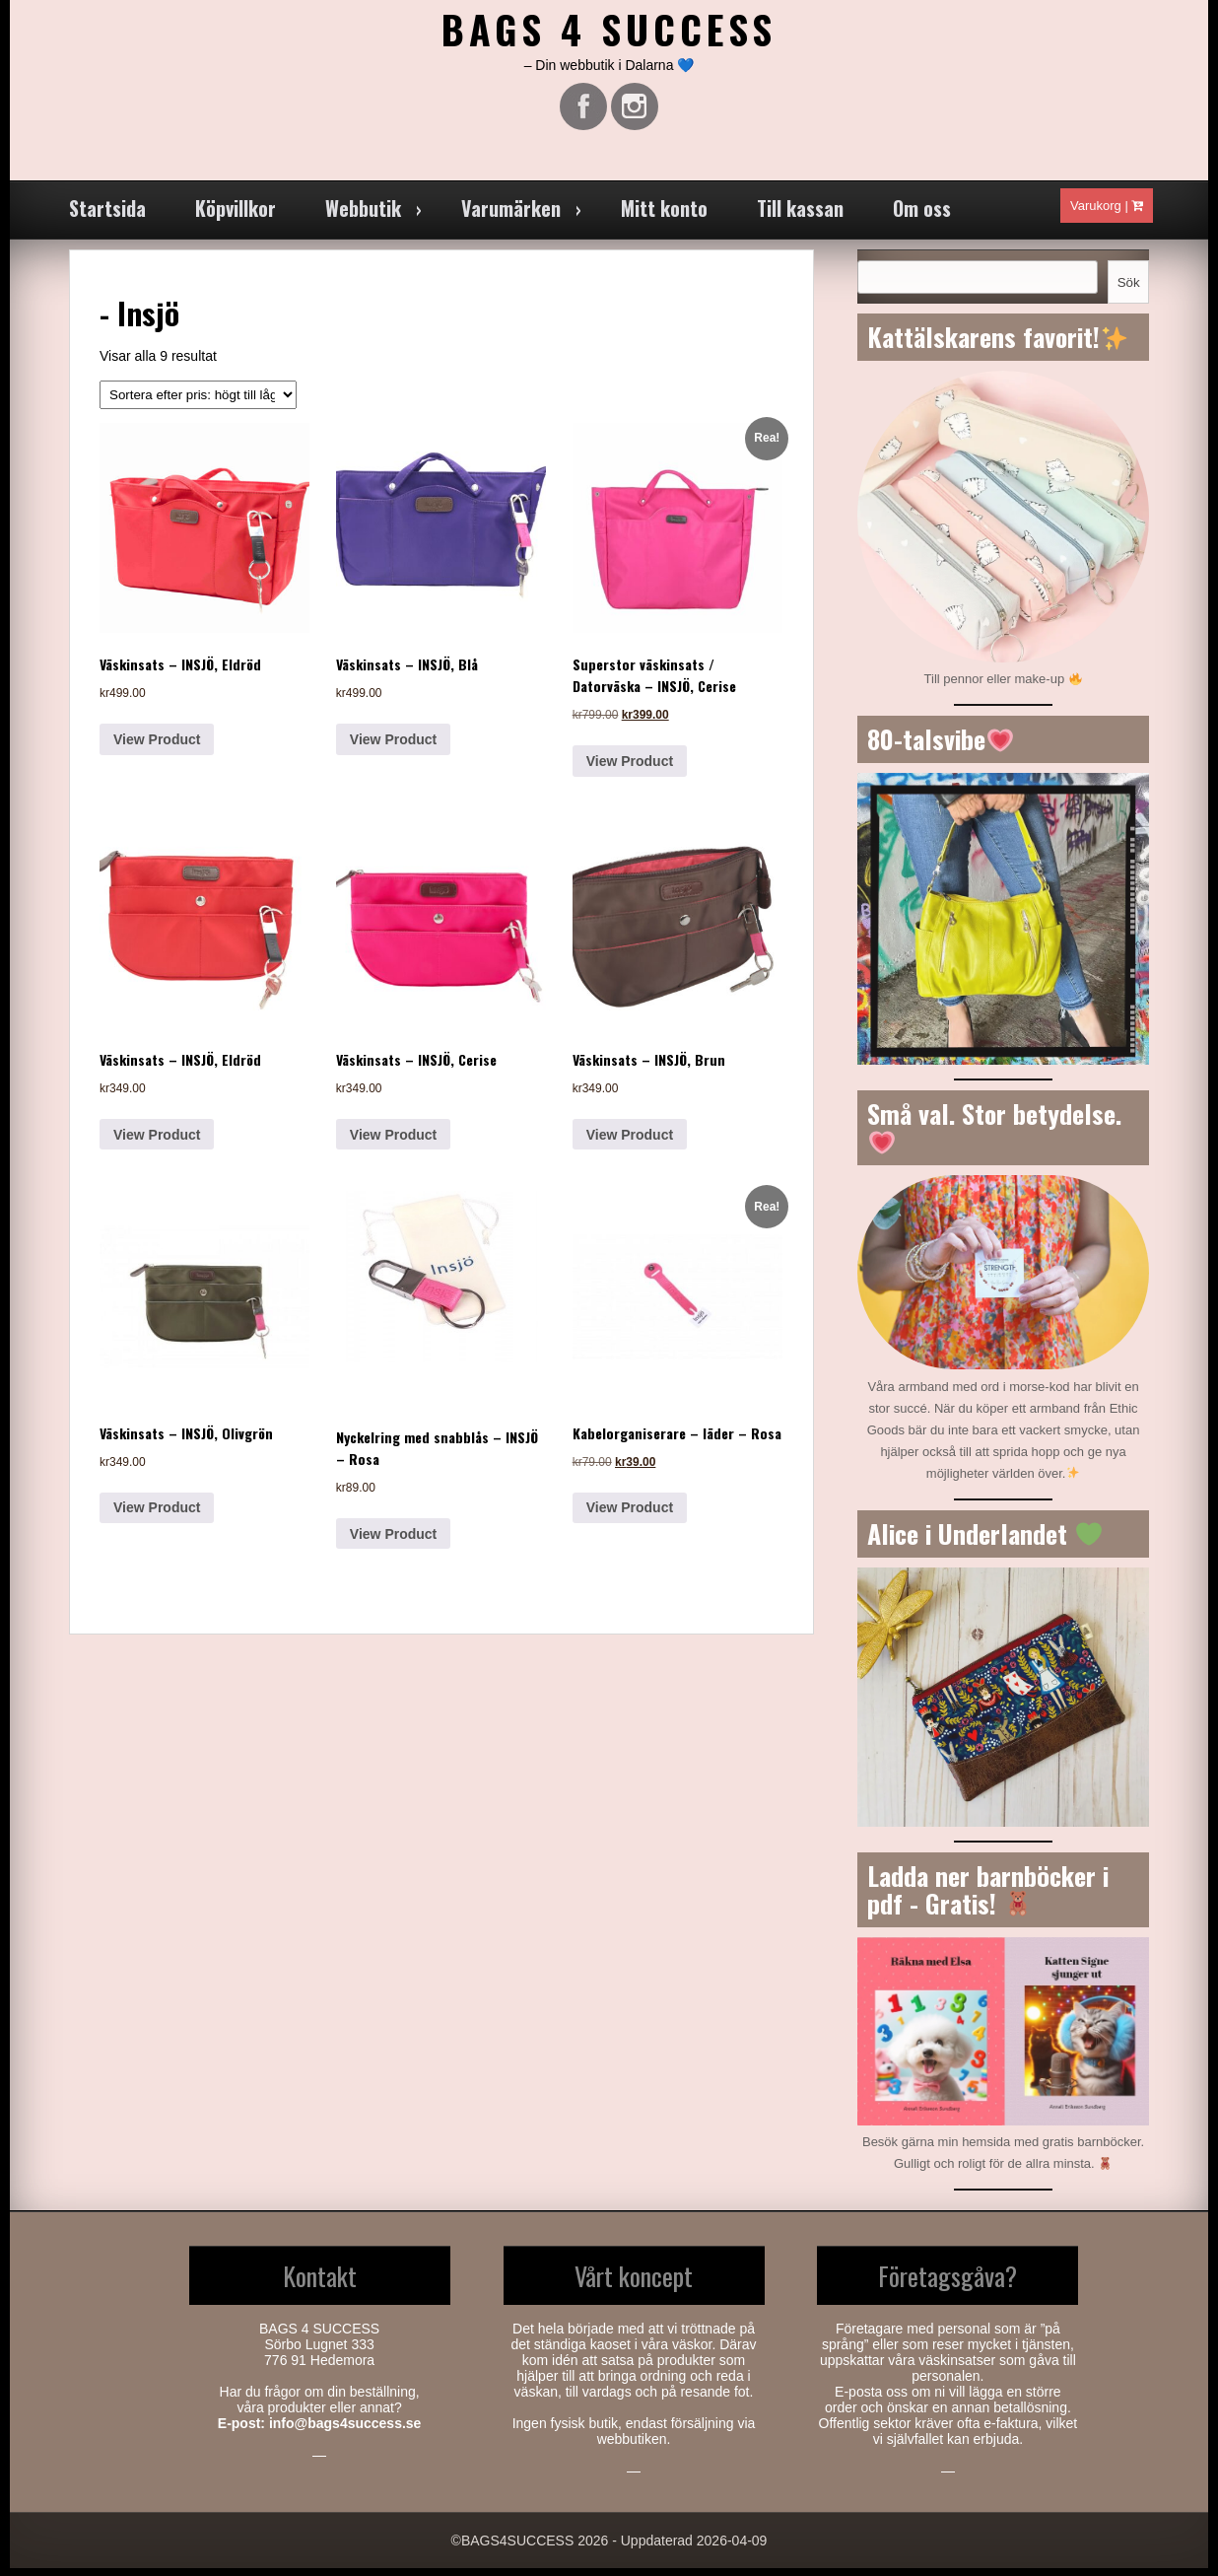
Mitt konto (664, 216)
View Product (156, 747)
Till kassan (800, 216)
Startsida (107, 216)
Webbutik (363, 216)
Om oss (922, 216)
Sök (1128, 290)
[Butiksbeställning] (198, 402)
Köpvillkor (235, 216)
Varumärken (511, 216)
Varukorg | (1106, 213)
